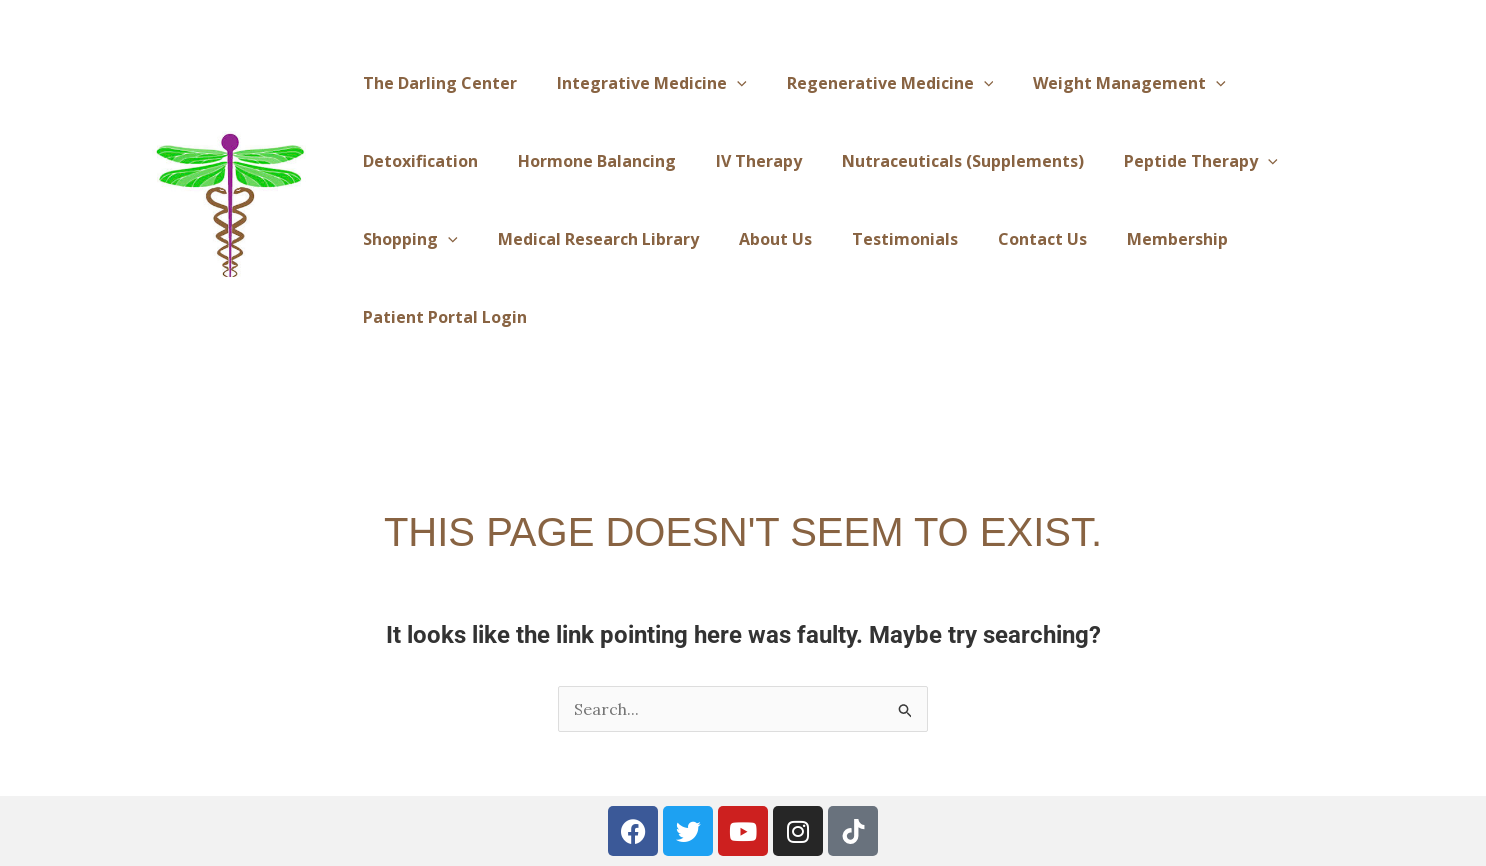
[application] (737, 83)
